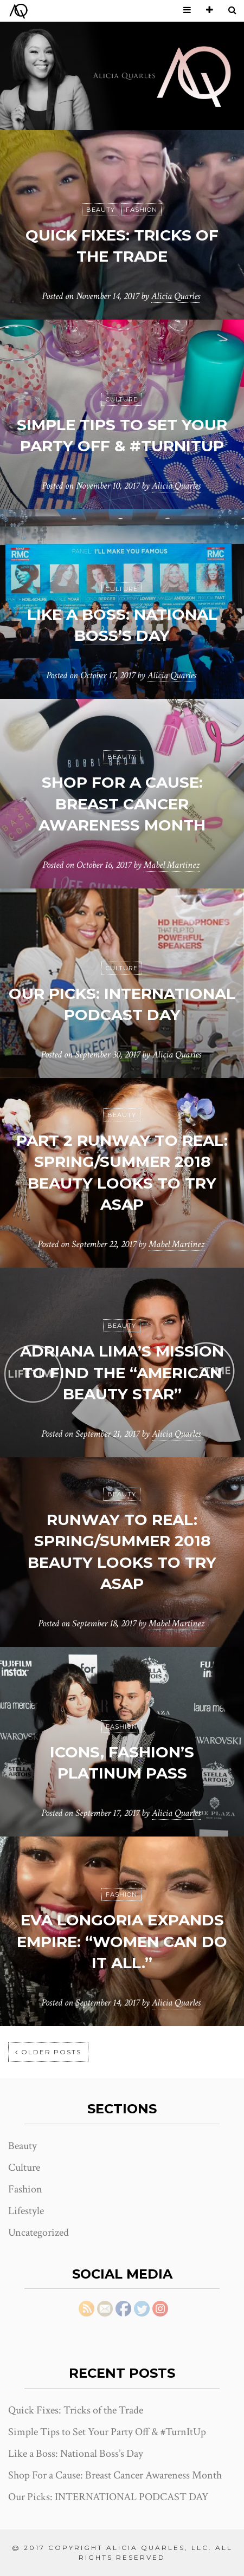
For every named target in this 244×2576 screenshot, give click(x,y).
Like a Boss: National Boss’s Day (75, 2454)
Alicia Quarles (175, 296)
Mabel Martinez (172, 865)
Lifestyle (26, 2211)
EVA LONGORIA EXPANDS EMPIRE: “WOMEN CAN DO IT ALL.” (122, 1941)
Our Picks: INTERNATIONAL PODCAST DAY (108, 2497)
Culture (122, 399)
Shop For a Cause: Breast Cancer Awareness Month (122, 803)
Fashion (141, 209)
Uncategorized (38, 2232)
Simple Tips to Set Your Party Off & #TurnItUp (107, 2432)
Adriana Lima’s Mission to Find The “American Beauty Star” (122, 1372)
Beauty (100, 209)
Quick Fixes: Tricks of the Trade (75, 2410)
